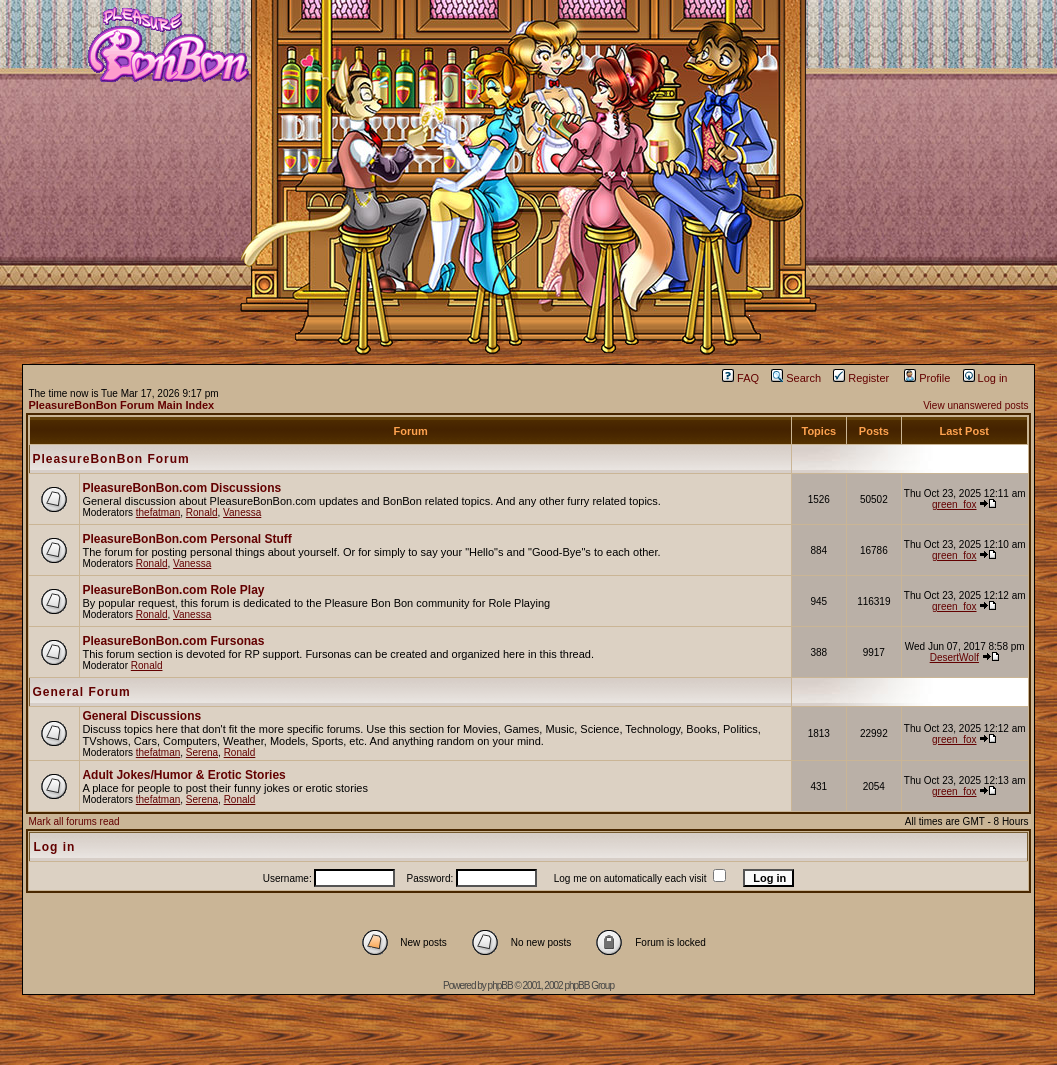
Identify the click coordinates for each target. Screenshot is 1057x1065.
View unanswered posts (975, 405)
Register (861, 378)
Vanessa (242, 512)
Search (796, 378)
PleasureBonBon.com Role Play (173, 590)
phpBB (500, 985)
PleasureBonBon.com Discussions (181, 488)
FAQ (740, 378)
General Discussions (141, 716)
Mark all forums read (73, 821)
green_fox (954, 504)
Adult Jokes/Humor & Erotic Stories (183, 775)
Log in (985, 378)
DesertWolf (954, 657)
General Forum (81, 692)
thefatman (158, 512)
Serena (202, 752)
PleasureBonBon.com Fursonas (173, 641)
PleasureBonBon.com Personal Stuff (186, 539)
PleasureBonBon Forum (110, 459)
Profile (927, 378)
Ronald (202, 512)
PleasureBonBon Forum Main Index (121, 405)
